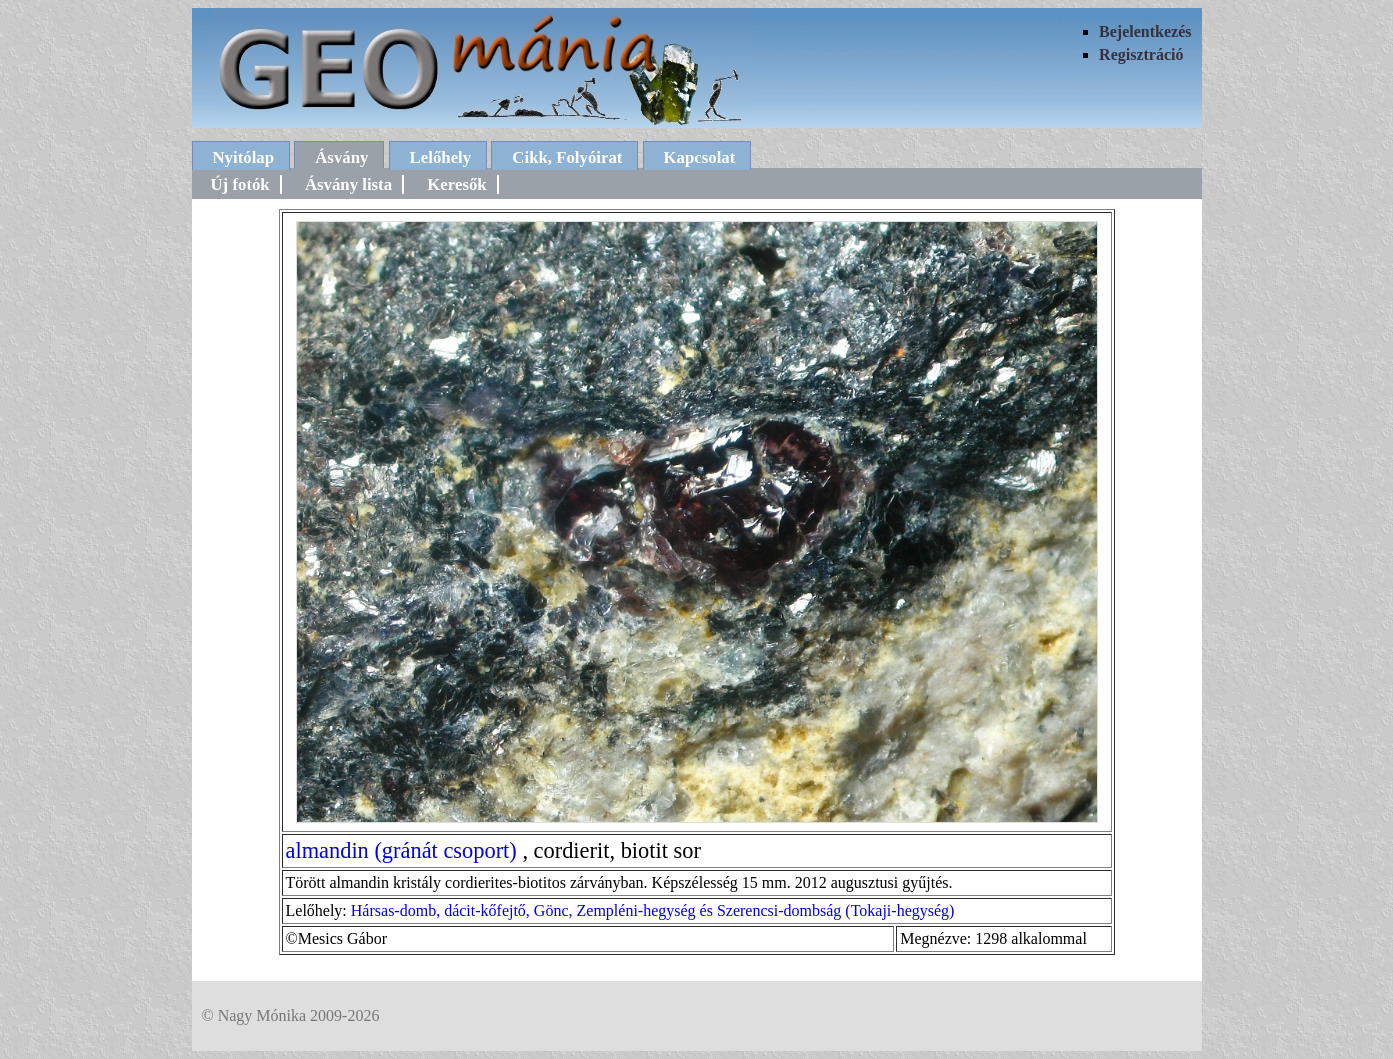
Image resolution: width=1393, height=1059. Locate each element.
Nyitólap (244, 157)
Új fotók (240, 184)
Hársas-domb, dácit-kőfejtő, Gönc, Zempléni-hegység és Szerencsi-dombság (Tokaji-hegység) (653, 910)
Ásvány (341, 157)
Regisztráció (1141, 54)
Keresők (456, 184)
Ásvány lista (348, 184)
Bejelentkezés (1145, 31)
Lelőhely (441, 157)
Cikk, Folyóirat (567, 157)
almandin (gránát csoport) (401, 850)
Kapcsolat (700, 157)
